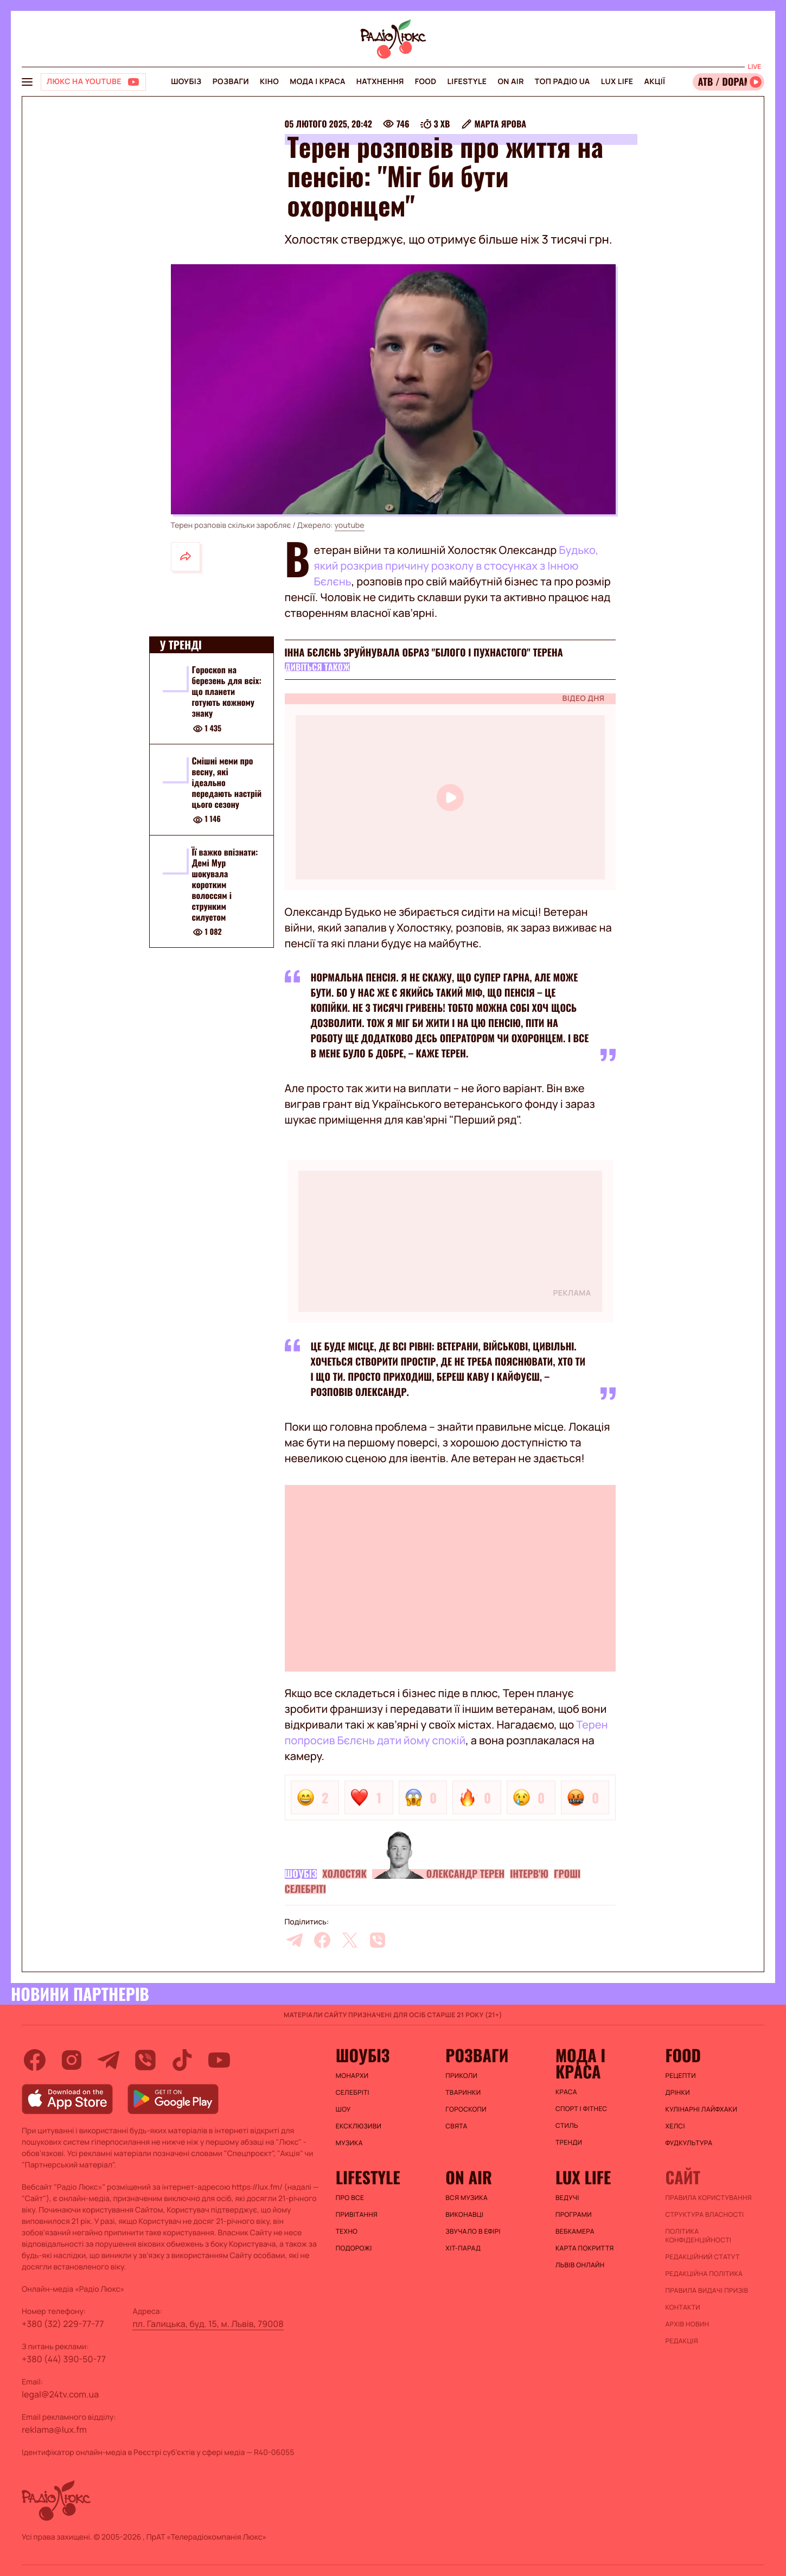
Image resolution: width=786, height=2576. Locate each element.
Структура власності (704, 2214)
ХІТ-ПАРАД (463, 2248)
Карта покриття (584, 2248)
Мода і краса (318, 81)
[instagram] (72, 2060)
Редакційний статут (702, 2257)
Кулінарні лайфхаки (701, 2109)
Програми (573, 2214)
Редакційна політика (704, 2273)
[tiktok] (182, 2060)
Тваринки (463, 2092)
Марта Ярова (500, 123)
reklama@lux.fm (54, 2429)
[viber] (377, 1940)
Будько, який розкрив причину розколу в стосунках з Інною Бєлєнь (456, 566)
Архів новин (687, 2324)
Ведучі (567, 2198)
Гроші (567, 1874)
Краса (566, 2092)
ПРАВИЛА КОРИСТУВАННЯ (708, 2198)
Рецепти (680, 2075)
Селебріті (305, 1889)
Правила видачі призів (706, 2290)
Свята (456, 2126)
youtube (350, 525)
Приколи (461, 2075)
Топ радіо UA (562, 81)
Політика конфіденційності (698, 2236)
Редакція (681, 2341)
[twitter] (350, 1940)
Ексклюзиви (359, 2126)
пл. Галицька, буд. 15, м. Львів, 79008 (207, 2324)
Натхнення (380, 81)
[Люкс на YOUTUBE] (93, 82)
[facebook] (322, 1940)
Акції (654, 81)
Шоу (343, 2109)
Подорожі (354, 2248)
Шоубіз (186, 81)
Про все (350, 2198)
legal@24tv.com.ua (60, 2394)
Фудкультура (688, 2143)
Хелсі (675, 2126)
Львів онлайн (580, 2265)
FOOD (426, 81)
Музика (349, 2143)
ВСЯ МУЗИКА (466, 2198)
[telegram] (294, 1940)
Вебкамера (575, 2231)
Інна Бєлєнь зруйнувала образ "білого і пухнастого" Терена (424, 653)
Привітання (357, 2214)
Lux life (617, 81)
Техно (347, 2231)
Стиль (566, 2125)
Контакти (682, 2307)
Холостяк (344, 1874)
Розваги (231, 81)
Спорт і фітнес (581, 2109)
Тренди (568, 2142)
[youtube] (219, 2060)
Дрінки (677, 2092)
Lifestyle (467, 81)
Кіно (269, 81)
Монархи (352, 2075)
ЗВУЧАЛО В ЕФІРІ (472, 2231)
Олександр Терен (465, 1874)
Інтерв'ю (529, 1874)
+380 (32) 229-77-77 (63, 2324)
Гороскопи (466, 2109)
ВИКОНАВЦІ (464, 2214)
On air (510, 81)
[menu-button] (27, 81)
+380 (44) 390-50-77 (64, 2359)
